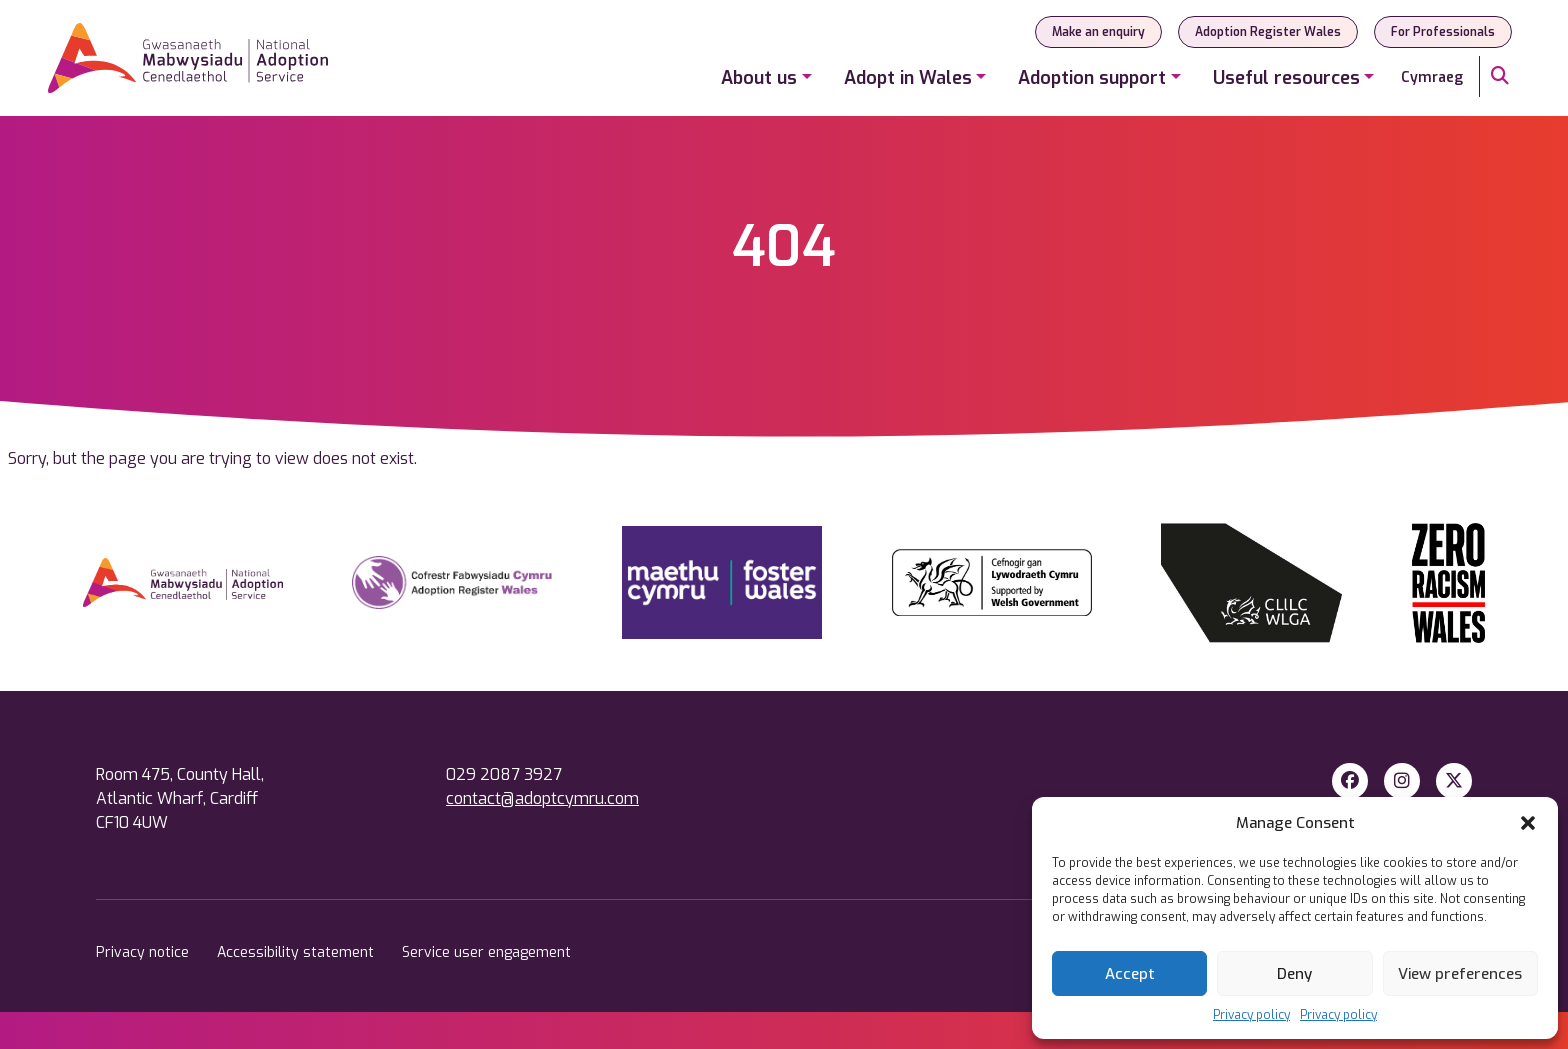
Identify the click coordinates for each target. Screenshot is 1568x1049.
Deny (1294, 974)
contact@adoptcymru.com (542, 798)
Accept (1130, 974)
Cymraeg (1432, 77)
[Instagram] (1402, 781)
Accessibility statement (297, 952)
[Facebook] (1350, 781)
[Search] (1500, 76)
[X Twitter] (1454, 781)
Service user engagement (486, 952)
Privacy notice (144, 952)
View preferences (1460, 974)
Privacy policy (1251, 1015)
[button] (1528, 823)
